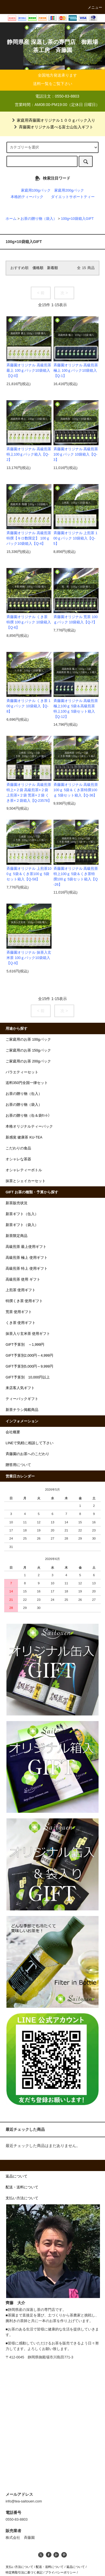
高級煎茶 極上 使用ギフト (27, 1258)
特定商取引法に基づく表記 (24, 2572)
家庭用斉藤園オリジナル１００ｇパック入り (52, 120)
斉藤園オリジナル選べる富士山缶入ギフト (52, 127)
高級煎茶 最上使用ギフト (26, 1247)
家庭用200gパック (69, 190)
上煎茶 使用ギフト (21, 1290)
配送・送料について (50, 2566)
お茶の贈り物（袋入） (38, 219)
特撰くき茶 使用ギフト (24, 1301)
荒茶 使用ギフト (19, 1312)
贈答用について (18, 1465)
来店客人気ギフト (20, 1388)
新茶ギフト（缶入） (22, 1214)
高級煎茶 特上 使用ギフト (27, 1269)
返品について (75, 2566)
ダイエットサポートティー (73, 197)
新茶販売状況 (16, 1203)
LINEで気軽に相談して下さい (29, 1443)
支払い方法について (19, 2566)
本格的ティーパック (27, 197)
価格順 (37, 268)
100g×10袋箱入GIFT (77, 219)
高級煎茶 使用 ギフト (23, 1279)
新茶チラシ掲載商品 (22, 1410)
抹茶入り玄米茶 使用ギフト (28, 1334)
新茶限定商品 (16, 1236)
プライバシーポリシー (60, 2572)
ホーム (11, 219)
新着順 (52, 268)
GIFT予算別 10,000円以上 (28, 1377)
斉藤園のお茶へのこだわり (27, 1454)
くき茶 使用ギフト (21, 1323)
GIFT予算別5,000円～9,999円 (29, 1366)
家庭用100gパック (36, 190)
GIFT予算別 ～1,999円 (25, 1345)
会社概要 (13, 1432)
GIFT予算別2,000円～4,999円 (29, 1355)
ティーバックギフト (22, 1399)
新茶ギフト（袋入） (22, 1225)
